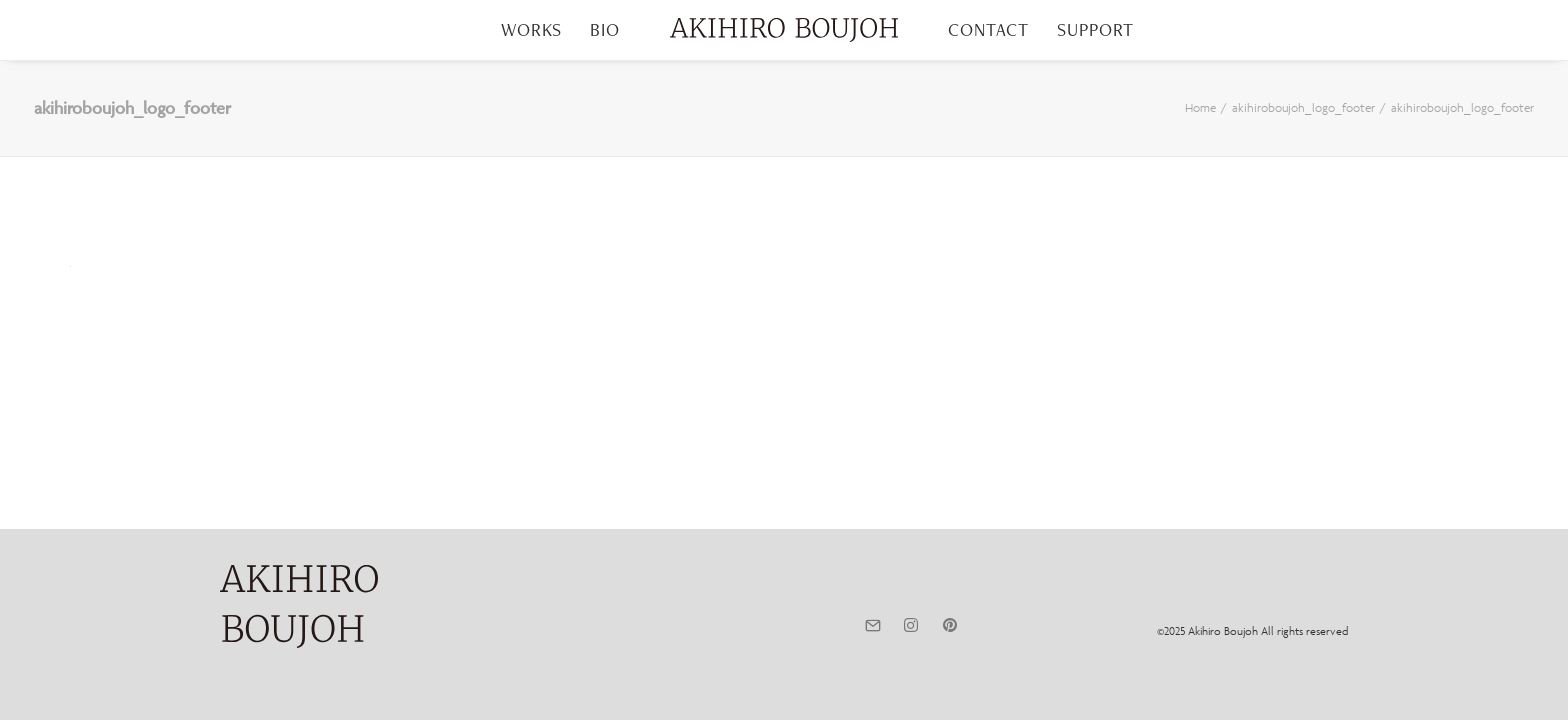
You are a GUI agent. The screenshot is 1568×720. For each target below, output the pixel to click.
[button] (872, 626)
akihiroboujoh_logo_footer (1303, 107)
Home (1200, 107)
